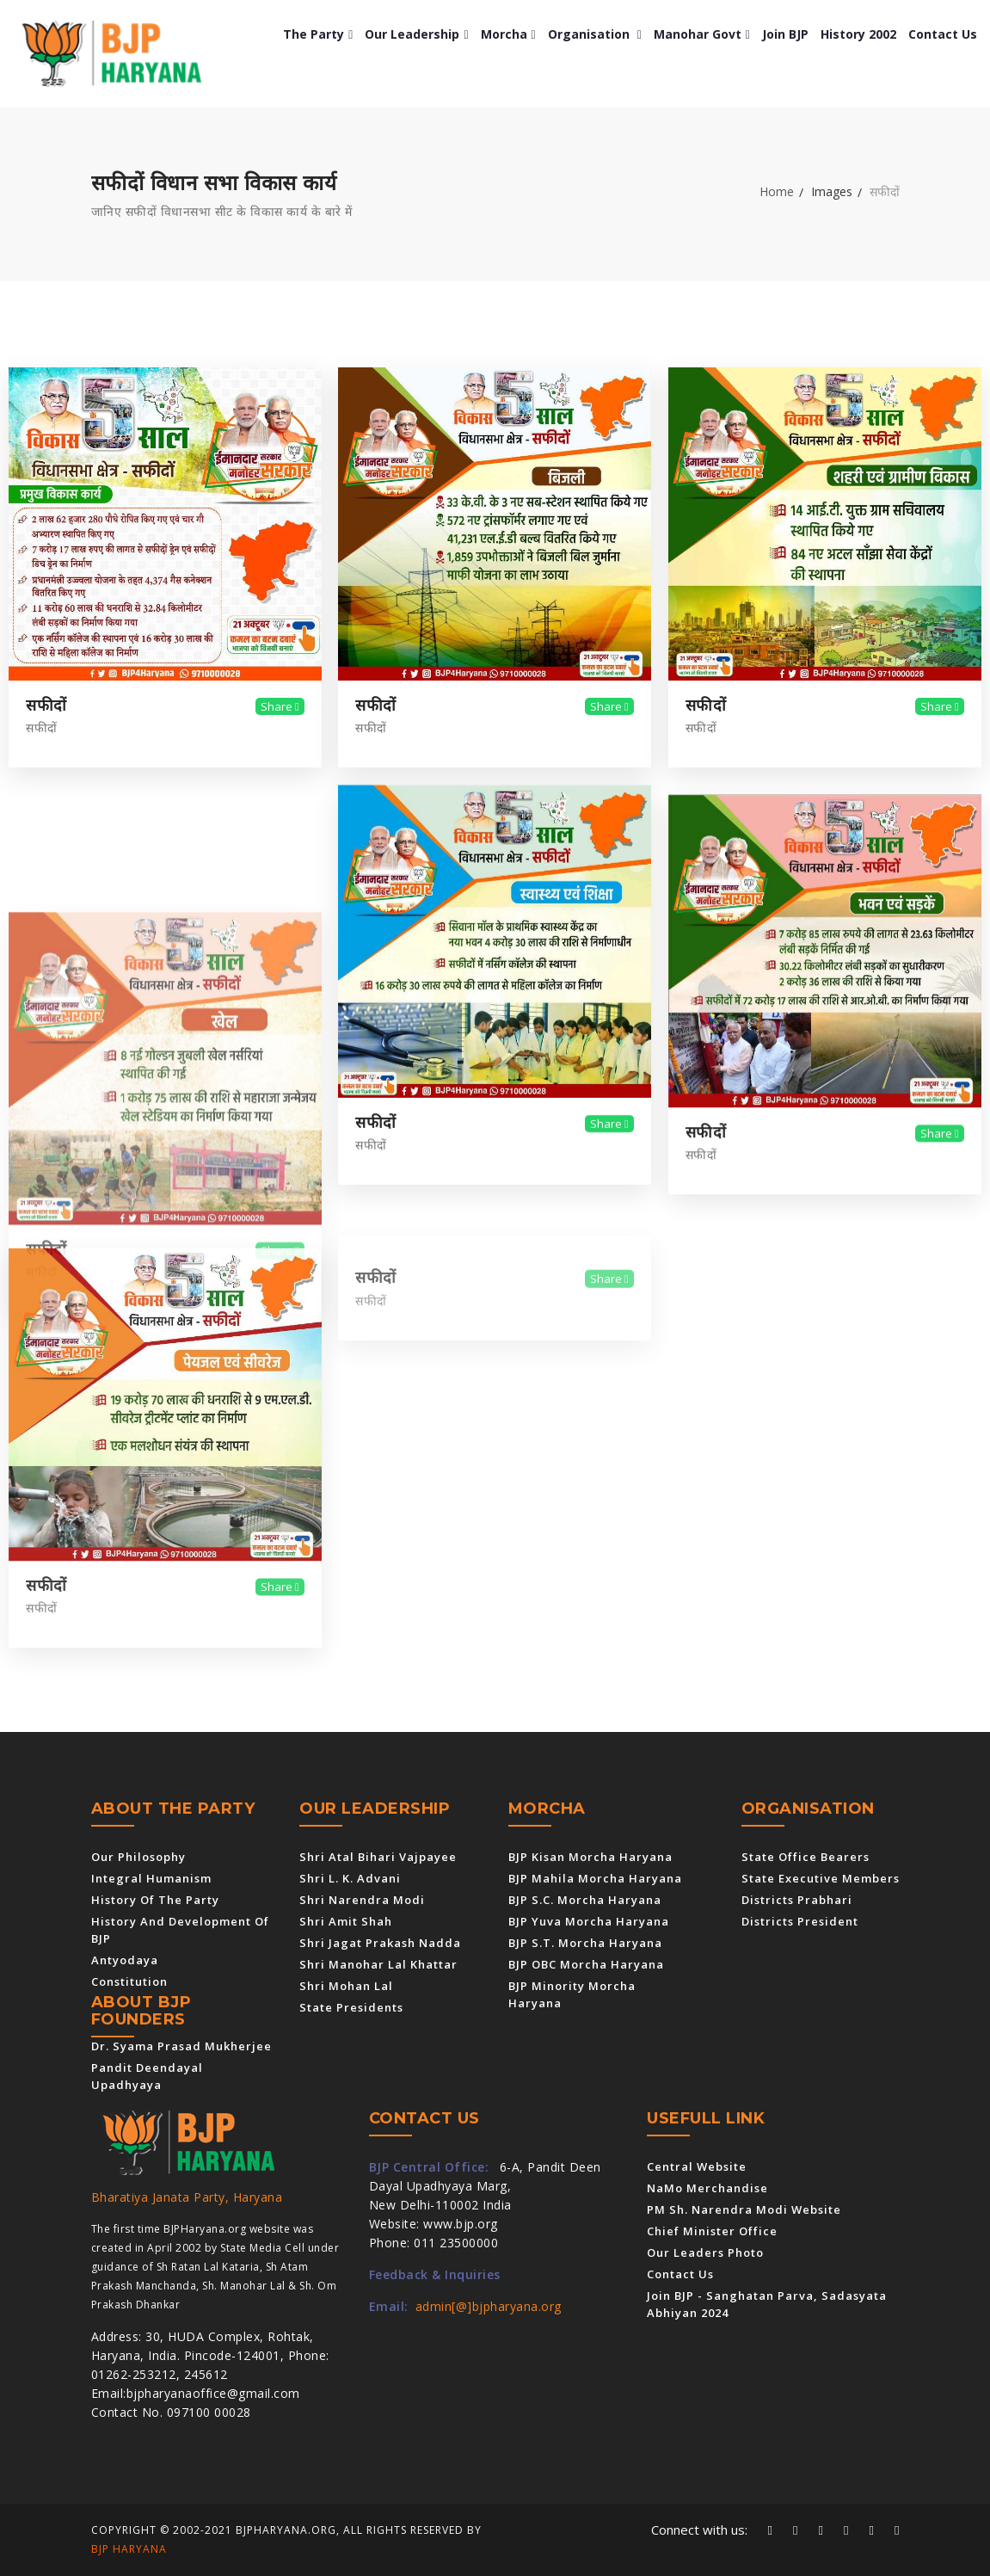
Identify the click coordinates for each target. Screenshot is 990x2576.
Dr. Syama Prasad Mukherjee (181, 2046)
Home (776, 191)
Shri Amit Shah (345, 1921)
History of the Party (155, 1899)
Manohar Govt (702, 34)
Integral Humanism (151, 1878)
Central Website (697, 2166)
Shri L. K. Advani (350, 1878)
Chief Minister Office (712, 2231)
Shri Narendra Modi (362, 1899)
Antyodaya (124, 1960)
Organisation (595, 34)
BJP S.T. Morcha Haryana (585, 1942)
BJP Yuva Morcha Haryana (588, 1921)
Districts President (799, 1921)
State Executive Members (820, 1878)
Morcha (508, 34)
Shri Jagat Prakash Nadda (380, 1942)
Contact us (942, 34)
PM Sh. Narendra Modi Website (744, 2209)
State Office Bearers (805, 1856)
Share (280, 706)
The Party (318, 34)
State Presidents (351, 2007)
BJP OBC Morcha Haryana (586, 1964)
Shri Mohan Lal (346, 1986)
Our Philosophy (138, 1856)
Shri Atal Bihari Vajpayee (378, 1856)
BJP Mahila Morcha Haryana (595, 1878)
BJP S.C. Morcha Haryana (584, 1899)
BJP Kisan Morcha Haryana (590, 1856)
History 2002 (858, 34)
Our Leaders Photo (705, 2252)
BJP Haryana (129, 2549)
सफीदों (46, 705)
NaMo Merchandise (707, 2188)
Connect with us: (699, 2529)
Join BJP (785, 34)
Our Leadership (416, 34)
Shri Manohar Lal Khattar (378, 1964)
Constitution (129, 1981)
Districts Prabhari (796, 1899)
